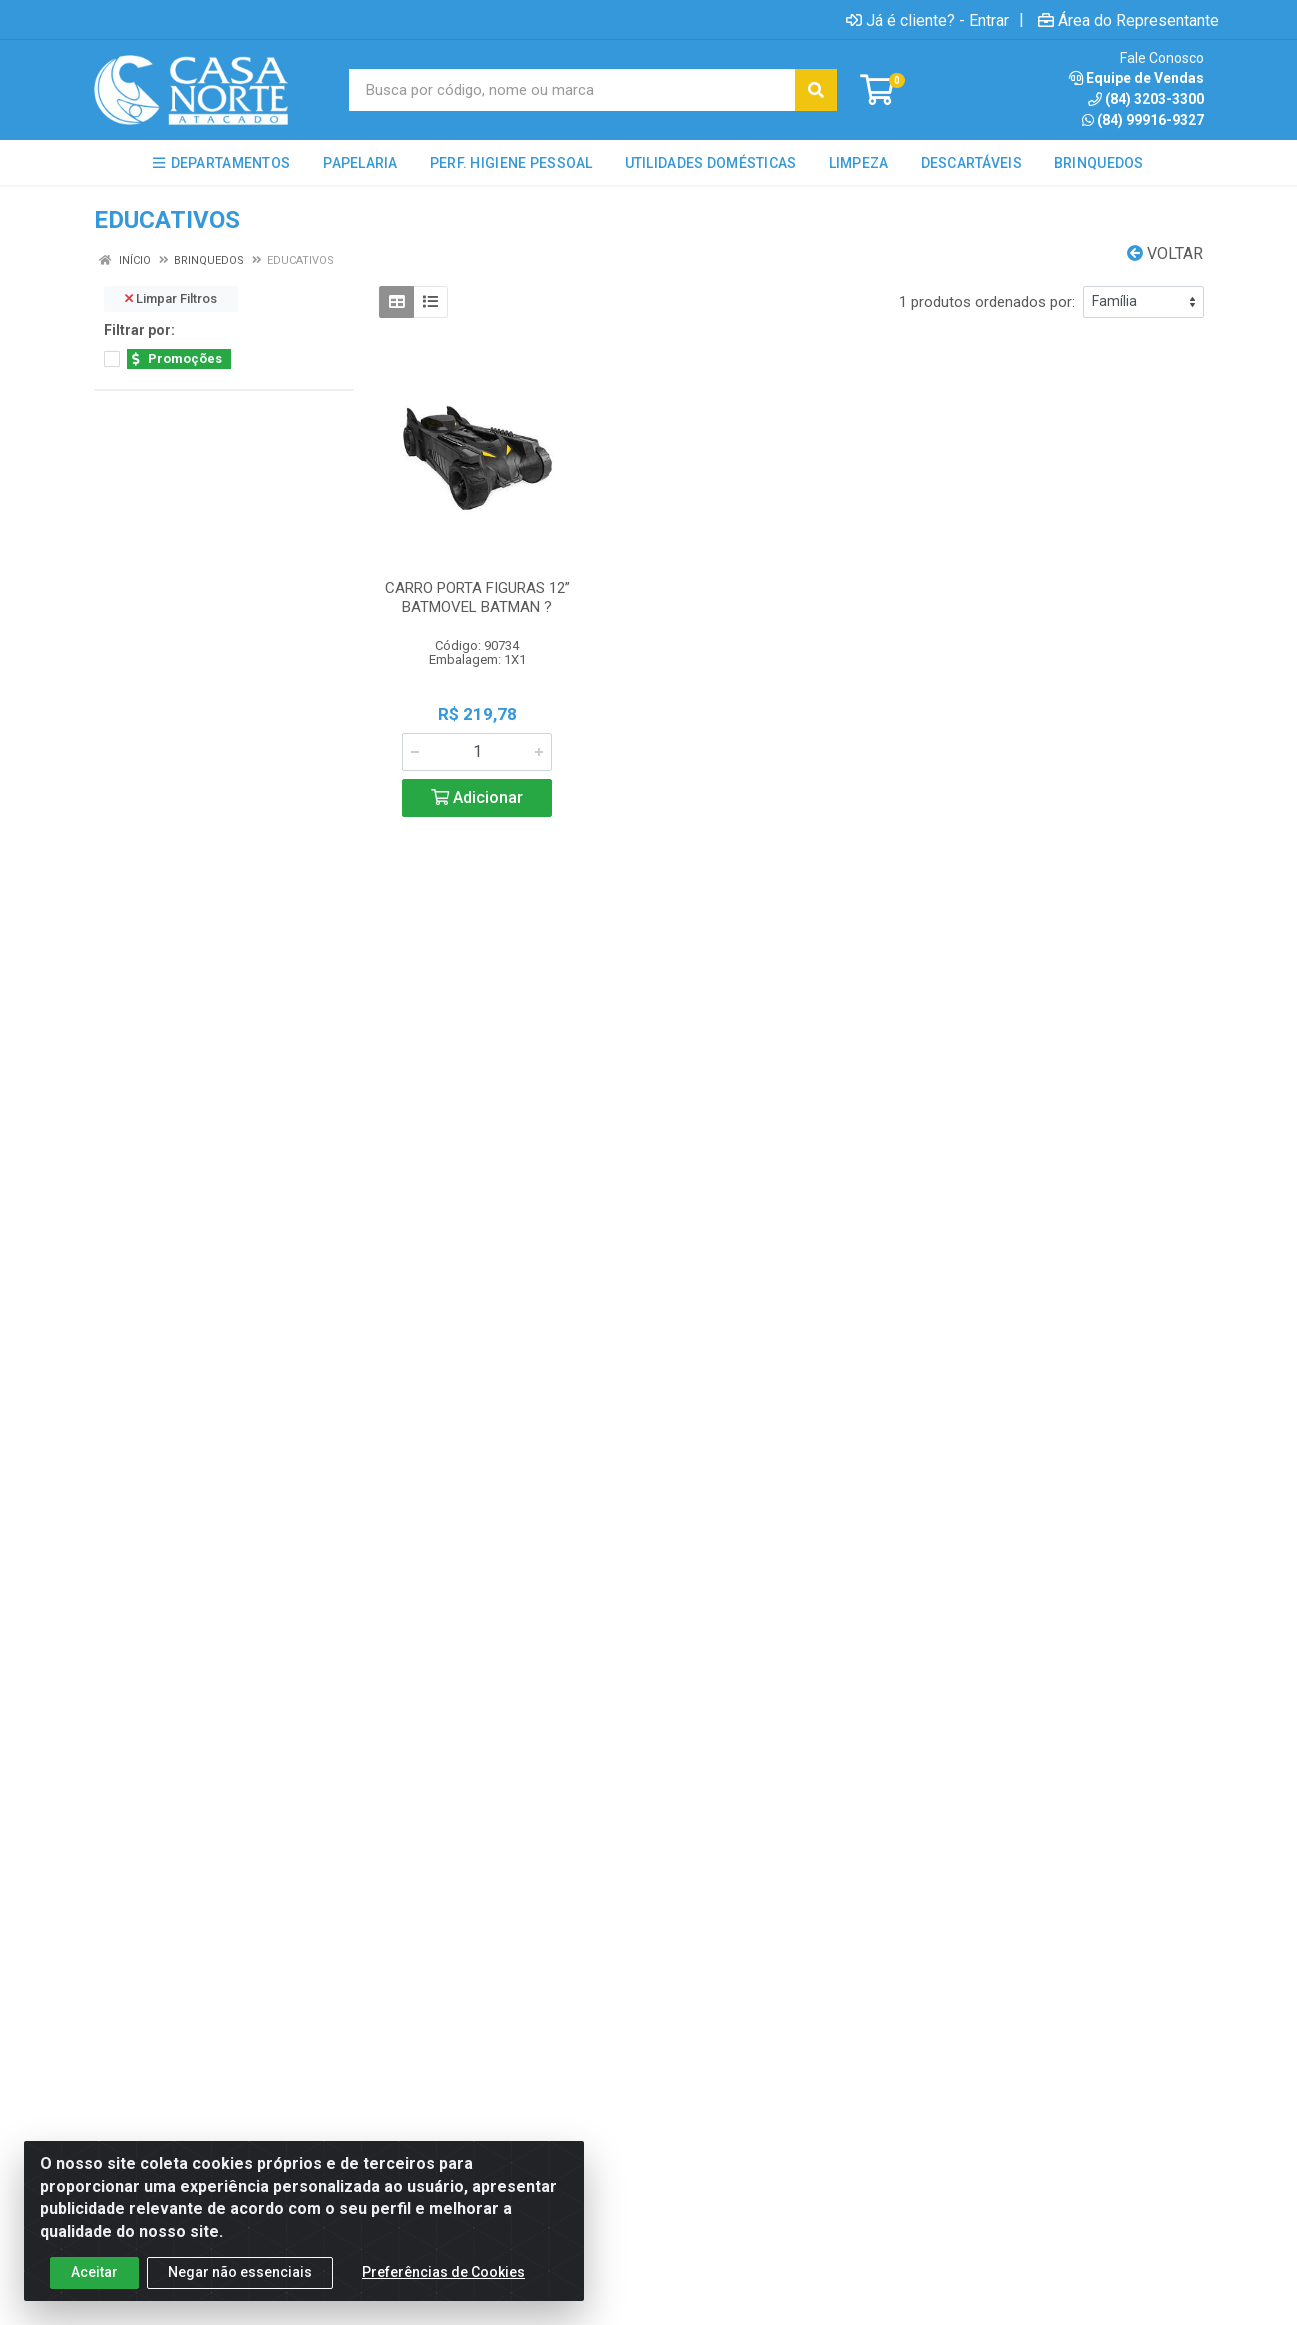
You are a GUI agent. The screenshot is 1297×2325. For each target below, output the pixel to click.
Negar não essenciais (240, 2291)
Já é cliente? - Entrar (927, 20)
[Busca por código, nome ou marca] (572, 90)
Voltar (1165, 253)
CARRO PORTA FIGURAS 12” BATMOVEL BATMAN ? (477, 597)
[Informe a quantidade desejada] (477, 752)
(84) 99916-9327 (1143, 120)
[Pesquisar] (816, 90)
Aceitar (94, 2291)
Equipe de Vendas (1136, 78)
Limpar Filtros (171, 298)
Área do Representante (1128, 20)
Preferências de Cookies (443, 2291)
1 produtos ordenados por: (987, 302)
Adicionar (477, 797)
